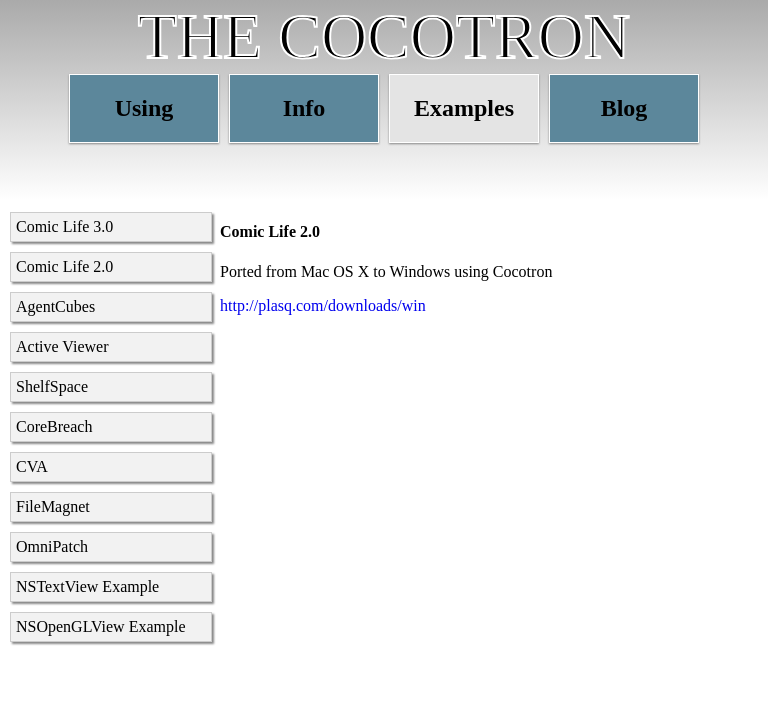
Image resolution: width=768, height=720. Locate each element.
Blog (624, 108)
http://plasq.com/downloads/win (323, 305)
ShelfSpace (52, 386)
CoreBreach (54, 426)
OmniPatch (52, 546)
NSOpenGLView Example (101, 626)
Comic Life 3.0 (64, 226)
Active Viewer (62, 346)
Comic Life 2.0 (64, 266)
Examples (464, 108)
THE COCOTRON (384, 36)
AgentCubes (55, 306)
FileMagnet (53, 506)
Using (144, 108)
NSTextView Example (87, 586)
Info (304, 108)
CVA (32, 466)
